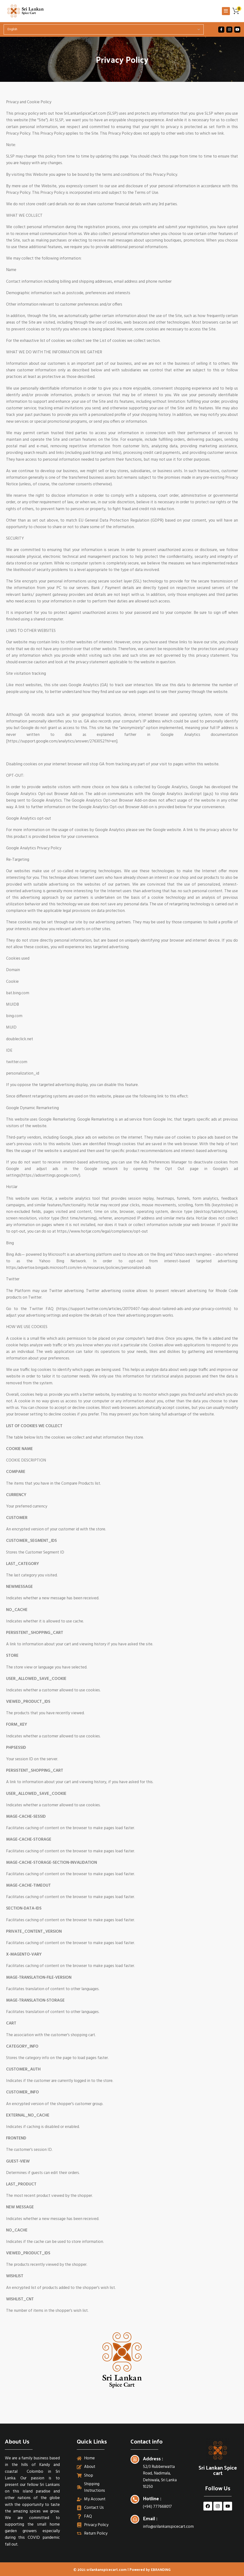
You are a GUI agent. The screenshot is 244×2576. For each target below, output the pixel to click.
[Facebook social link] (221, 30)
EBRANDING (161, 2569)
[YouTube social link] (237, 30)
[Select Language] (104, 29)
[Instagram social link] (229, 30)
